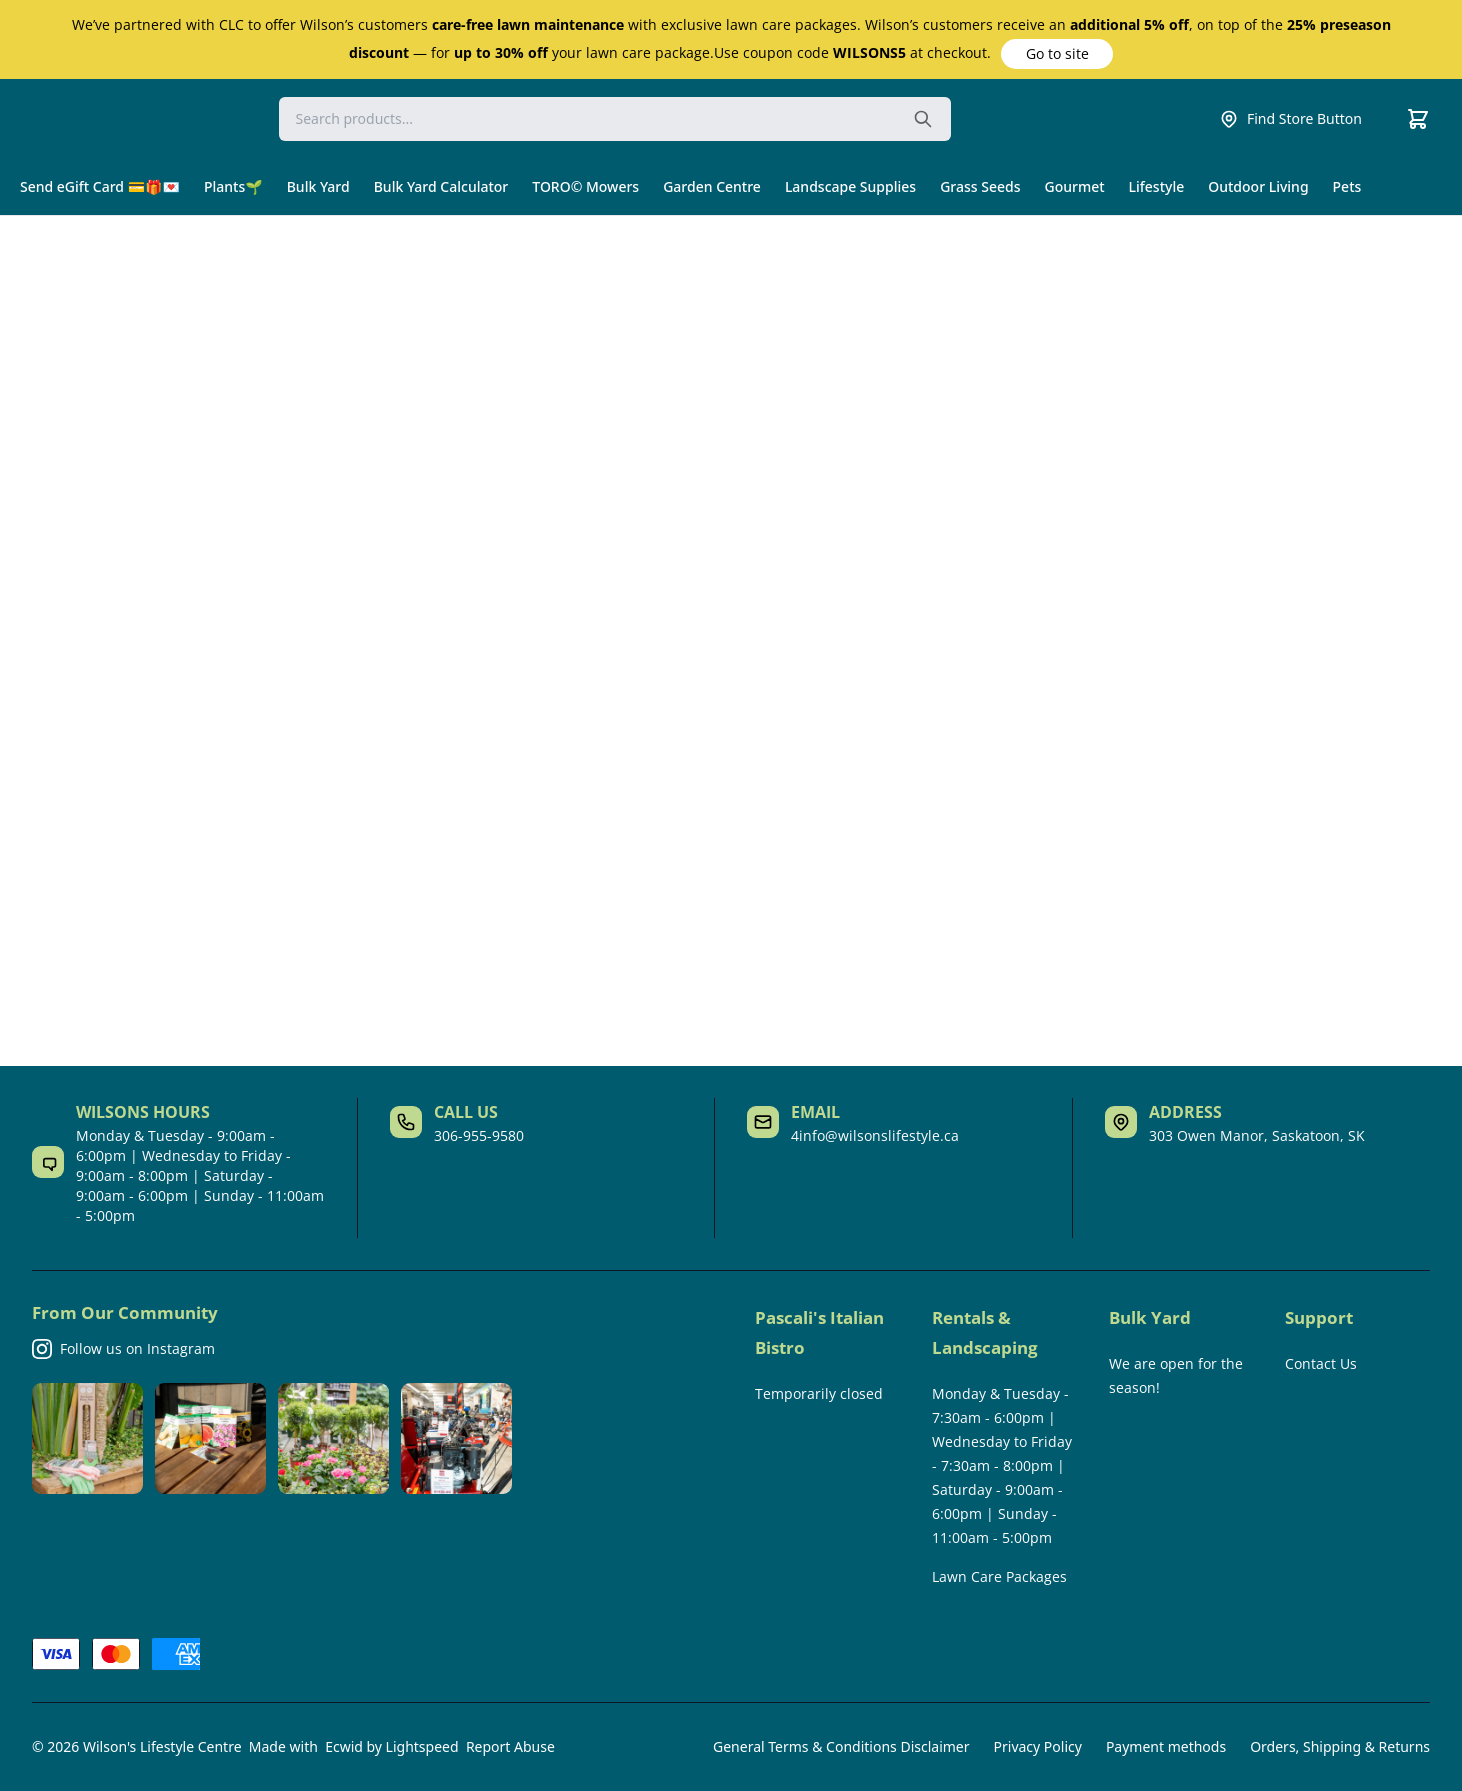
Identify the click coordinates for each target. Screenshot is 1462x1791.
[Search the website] (923, 119)
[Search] (615, 119)
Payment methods (1166, 1746)
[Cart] (1418, 119)
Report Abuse (510, 1746)
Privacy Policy (1038, 1746)
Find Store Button (1290, 119)
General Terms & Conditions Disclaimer (841, 1746)
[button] (1057, 54)
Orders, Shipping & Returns (1340, 1746)
